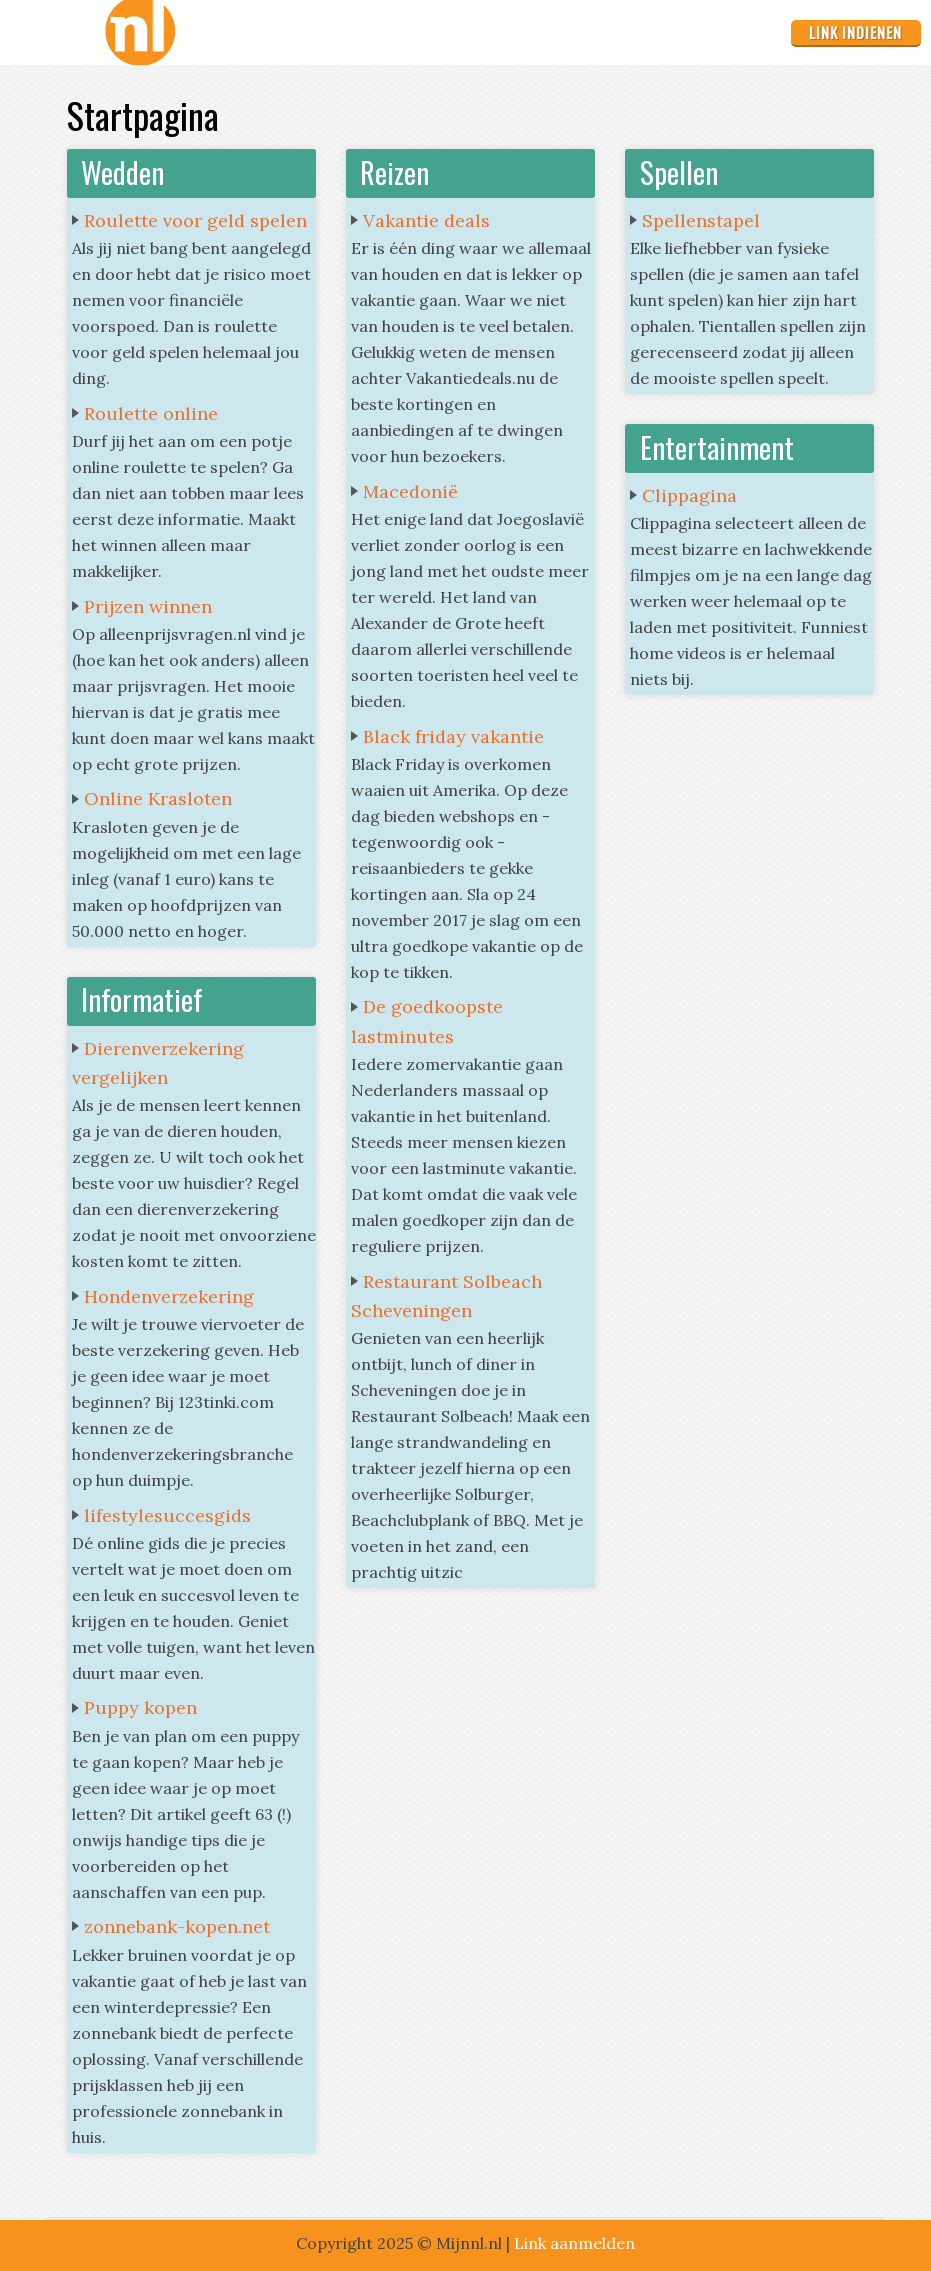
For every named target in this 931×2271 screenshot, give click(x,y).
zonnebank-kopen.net (177, 1926)
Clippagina (689, 495)
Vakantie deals (426, 220)
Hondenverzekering (169, 1296)
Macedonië (410, 491)
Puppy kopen (140, 1707)
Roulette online (151, 413)
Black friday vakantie (453, 736)
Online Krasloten (158, 798)
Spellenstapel (701, 220)
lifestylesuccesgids (167, 1515)
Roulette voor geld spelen (195, 220)
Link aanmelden (574, 2243)
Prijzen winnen (148, 606)
